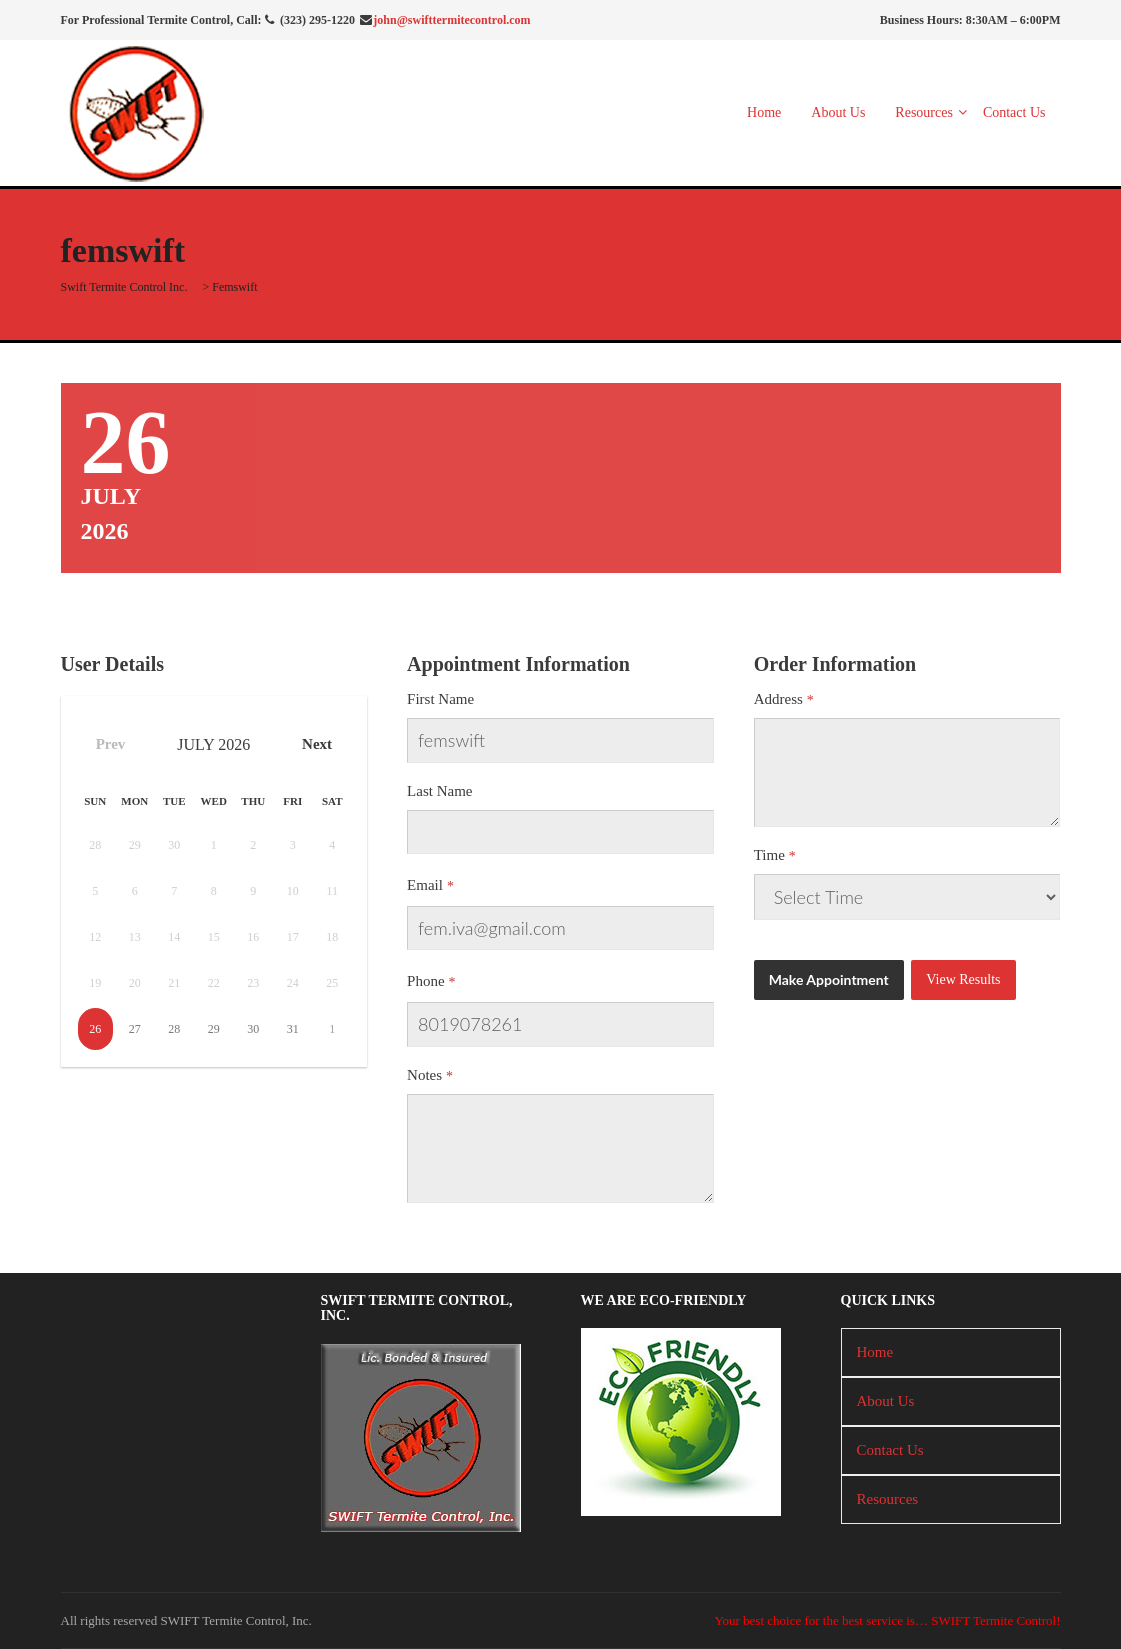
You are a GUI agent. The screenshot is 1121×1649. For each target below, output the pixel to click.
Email (425, 885)
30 (253, 1029)
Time (769, 855)
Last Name (439, 791)
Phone (426, 981)
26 (95, 1029)
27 (135, 1029)
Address (778, 699)
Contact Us (1014, 112)
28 (174, 1029)
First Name (440, 699)
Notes (424, 1075)
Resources (924, 112)
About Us (838, 112)
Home (764, 112)
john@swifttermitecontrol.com (451, 20)
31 (293, 1029)
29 (214, 1029)
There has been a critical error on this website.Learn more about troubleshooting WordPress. (907, 897)
